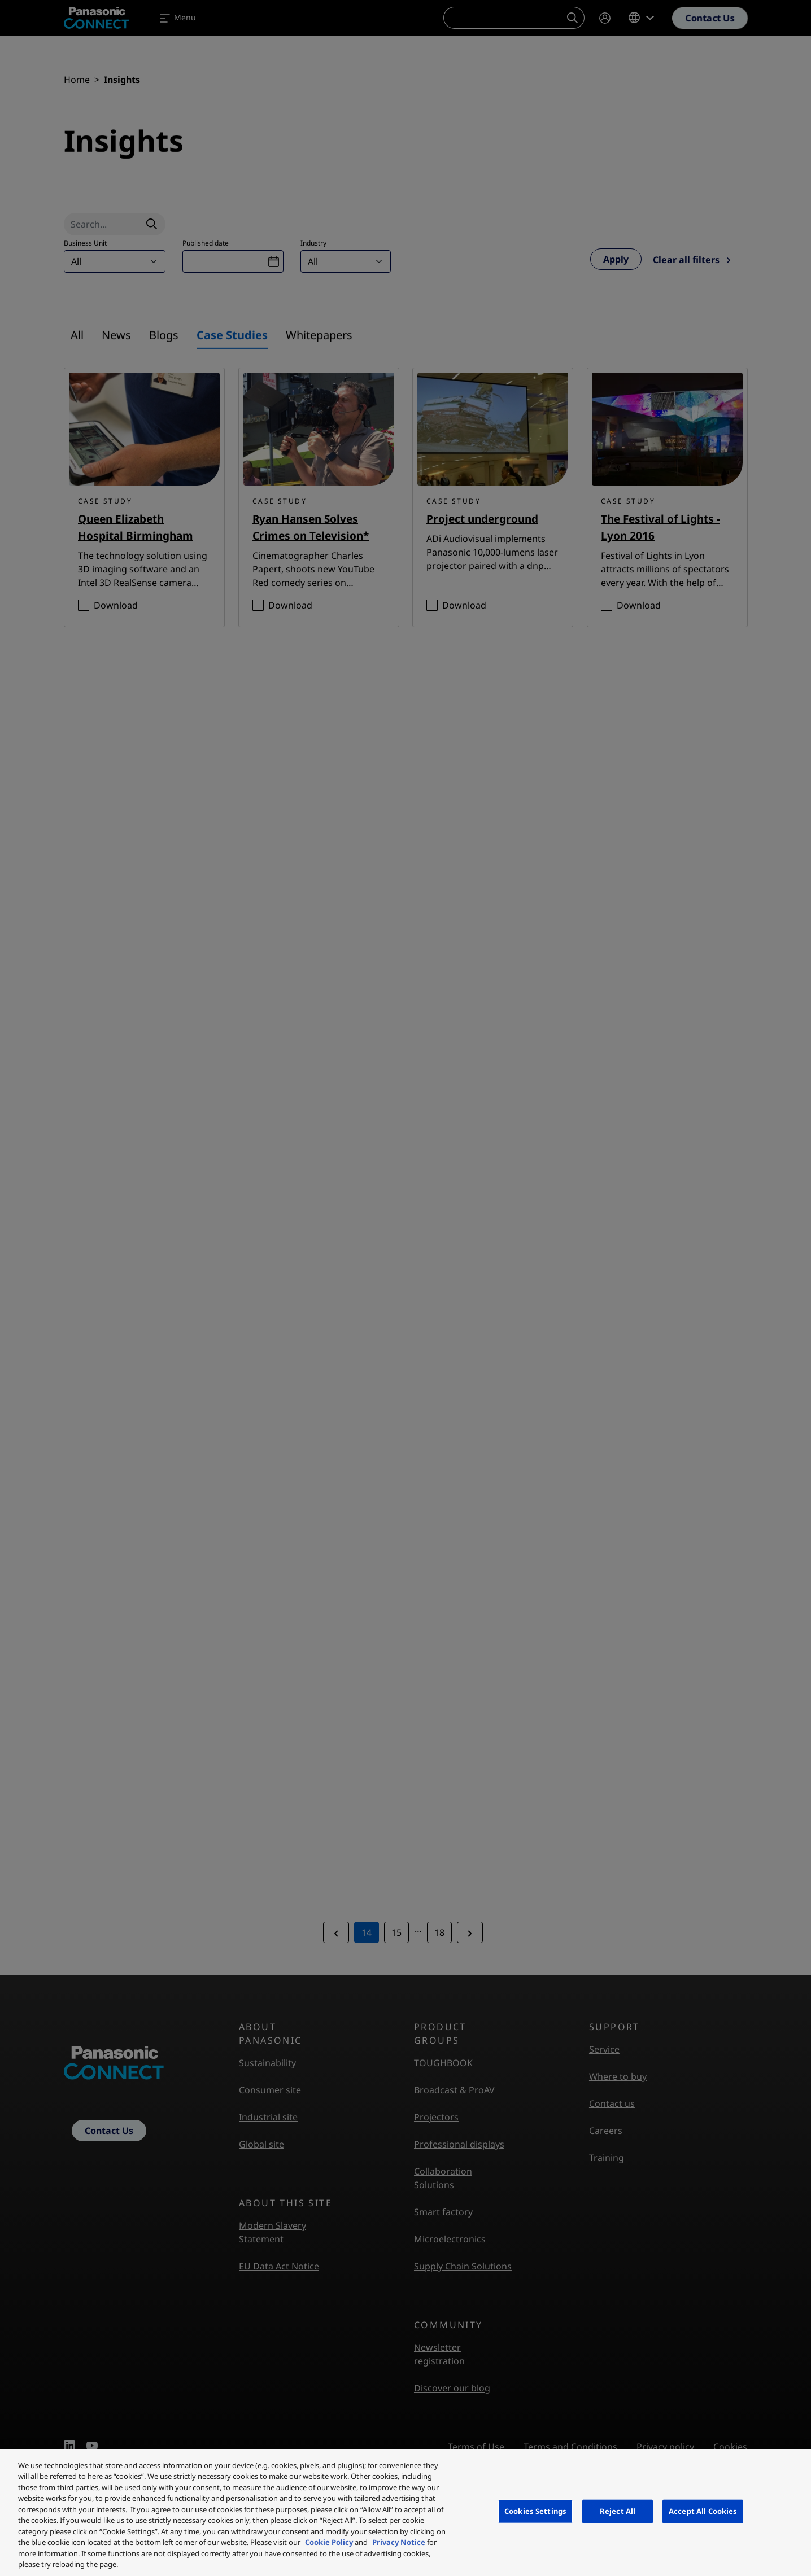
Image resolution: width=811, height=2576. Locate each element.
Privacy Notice (398, 2542)
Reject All (617, 2511)
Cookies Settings (535, 2511)
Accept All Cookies (703, 2511)
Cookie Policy (329, 2542)
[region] (405, 2512)
